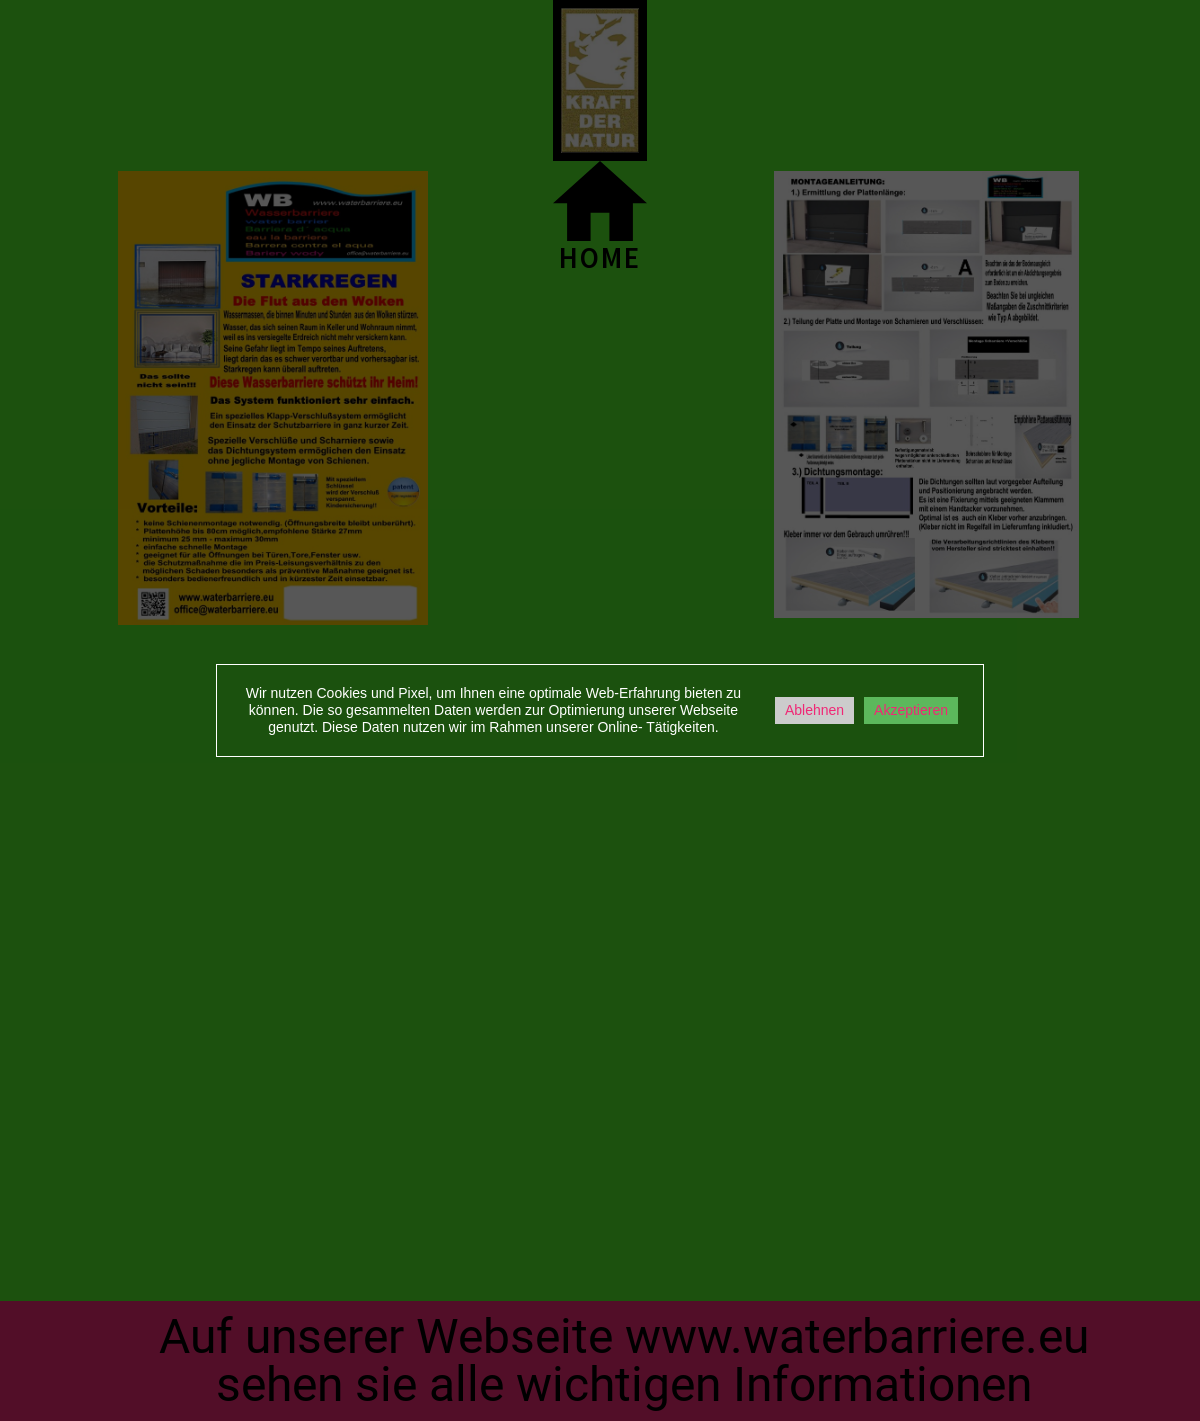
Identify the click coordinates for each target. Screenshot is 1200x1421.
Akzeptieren (911, 710)
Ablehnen (814, 710)
